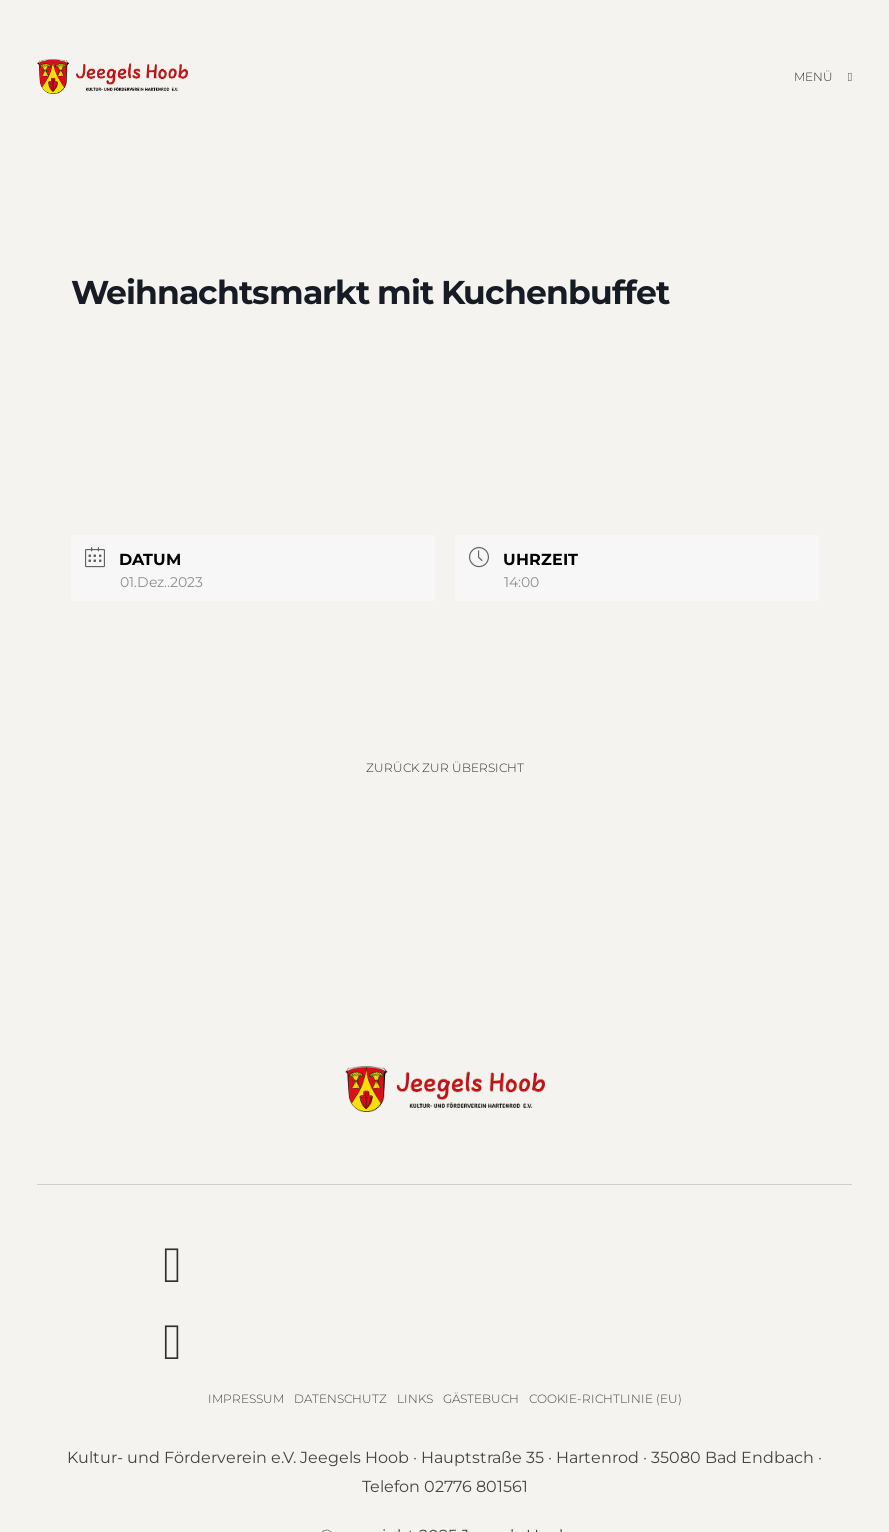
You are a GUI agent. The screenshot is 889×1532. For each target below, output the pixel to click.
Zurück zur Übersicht (445, 767)
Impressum (246, 1398)
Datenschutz (340, 1398)
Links (415, 1398)
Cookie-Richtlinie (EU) (605, 1398)
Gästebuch (481, 1398)
